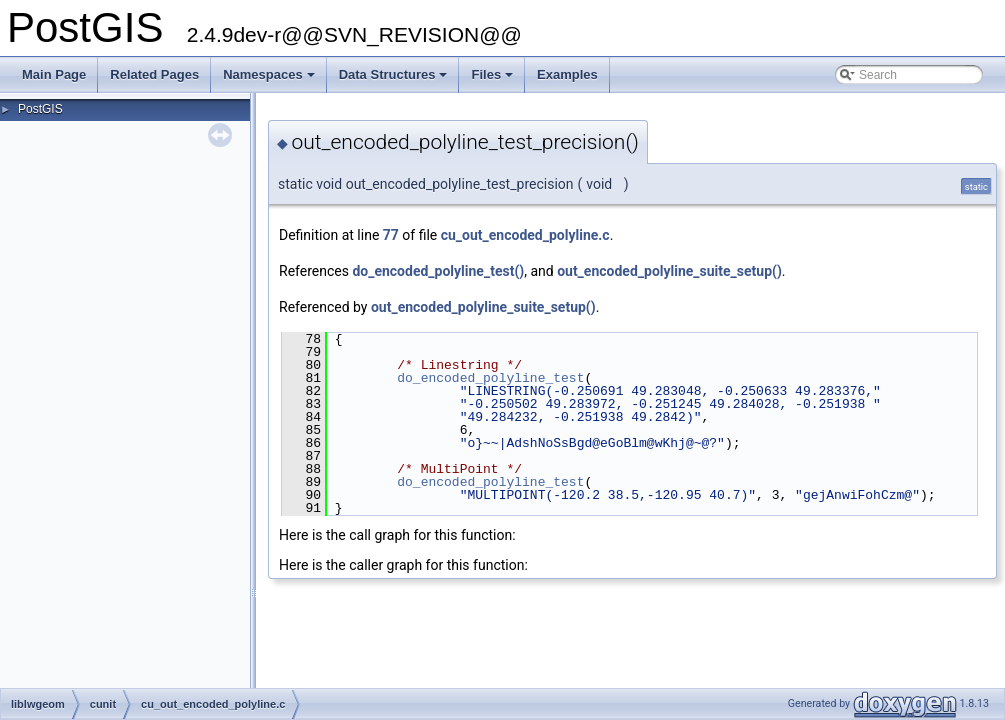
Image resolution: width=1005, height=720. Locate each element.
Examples (567, 74)
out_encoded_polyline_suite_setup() (669, 271)
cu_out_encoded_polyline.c (525, 235)
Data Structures (395, 80)
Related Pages (154, 74)
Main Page (54, 74)
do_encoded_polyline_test (490, 378)
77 (391, 235)
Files (493, 80)
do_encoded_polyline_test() (438, 271)
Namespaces (270, 80)
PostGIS (40, 109)
